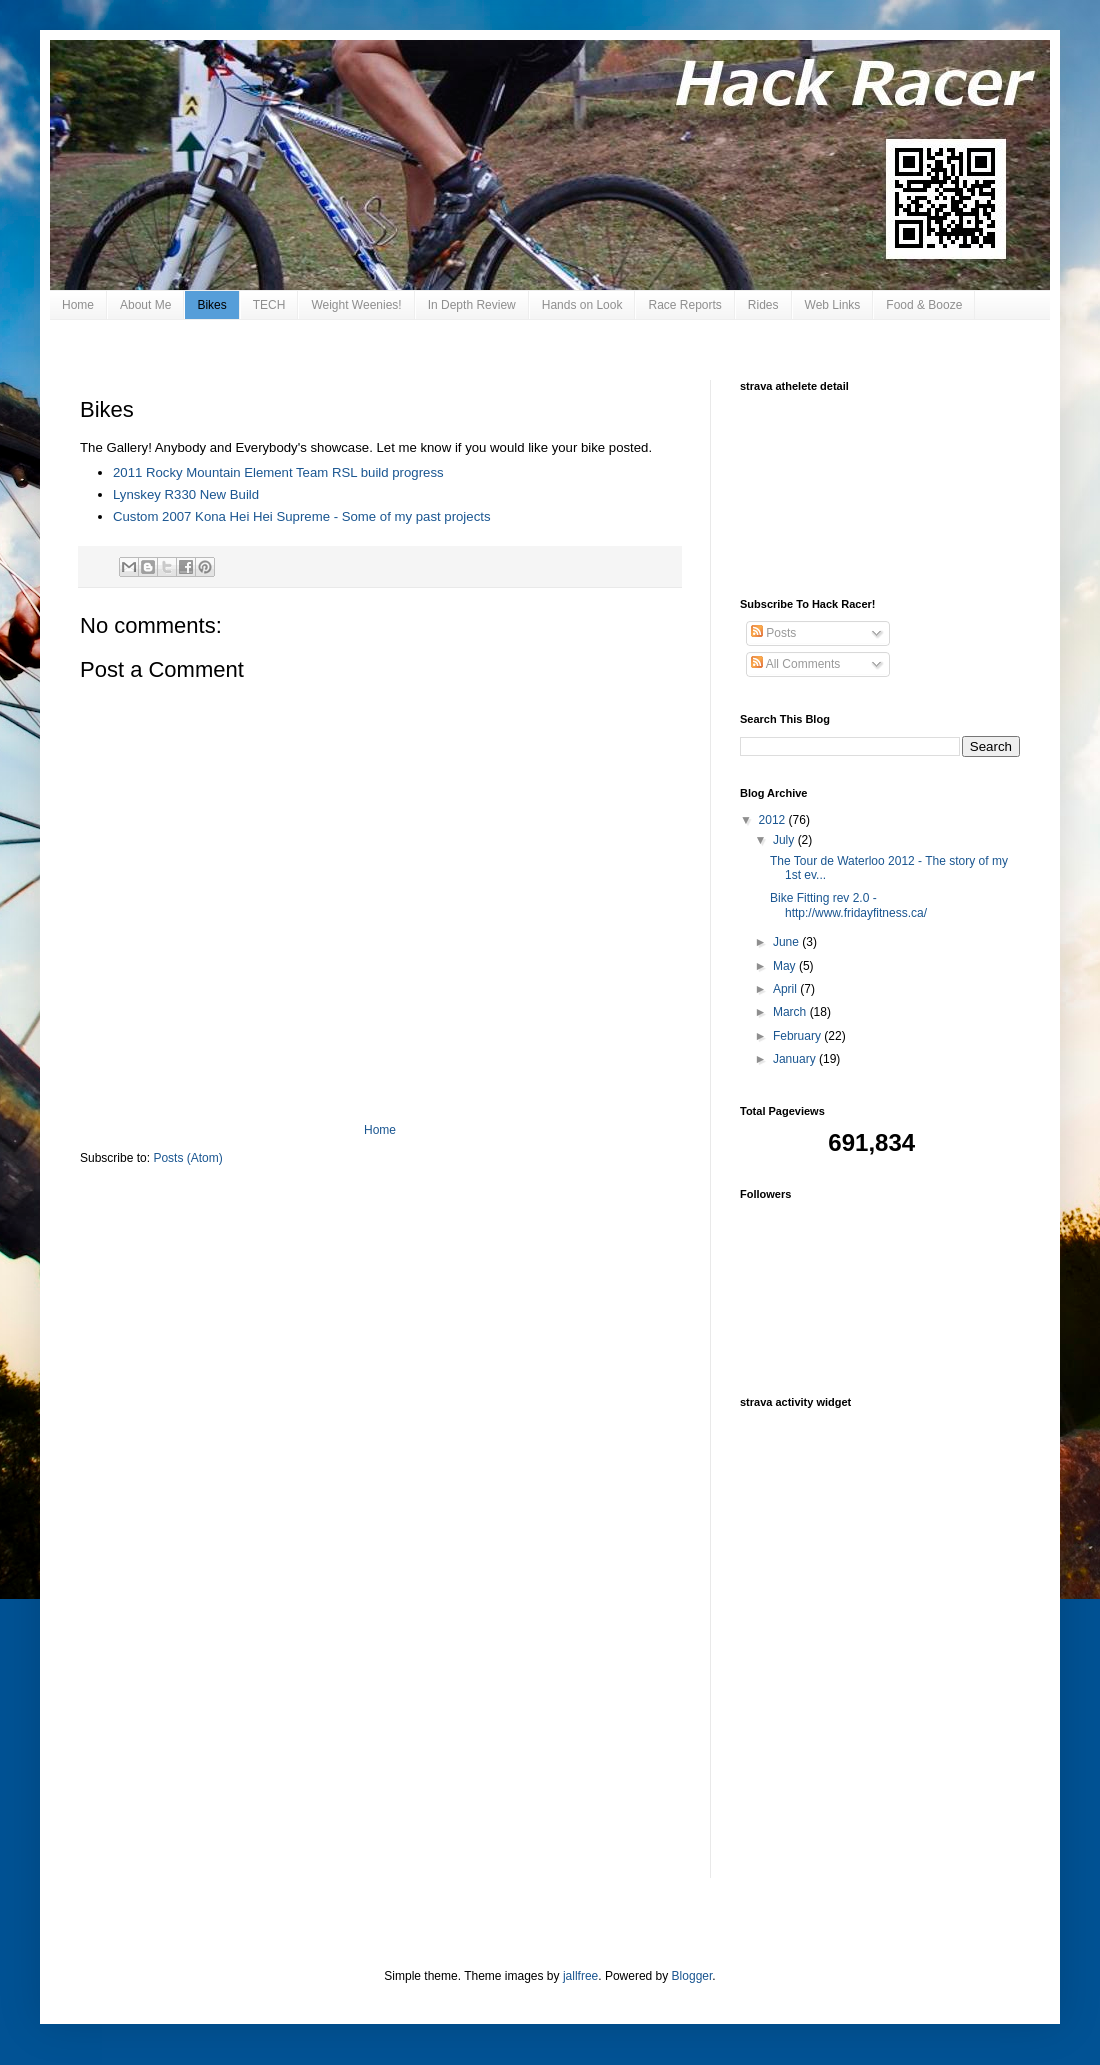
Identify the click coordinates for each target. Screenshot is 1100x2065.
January (796, 1059)
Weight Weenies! (356, 305)
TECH (269, 305)
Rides (763, 305)
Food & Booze (924, 305)
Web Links (833, 305)
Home (78, 305)
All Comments (795, 664)
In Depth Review (472, 305)
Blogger (692, 1976)
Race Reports (684, 305)
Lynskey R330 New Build (186, 494)
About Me (145, 305)
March (791, 1012)
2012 (774, 820)
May (786, 966)
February (798, 1036)
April (786, 989)
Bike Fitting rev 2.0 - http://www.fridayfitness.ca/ (848, 905)
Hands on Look (582, 305)
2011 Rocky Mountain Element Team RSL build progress (278, 472)
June (787, 942)
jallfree (580, 1976)
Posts (773, 633)
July (785, 840)
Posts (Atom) (187, 1158)
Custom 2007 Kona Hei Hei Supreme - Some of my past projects (301, 516)
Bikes (211, 305)
